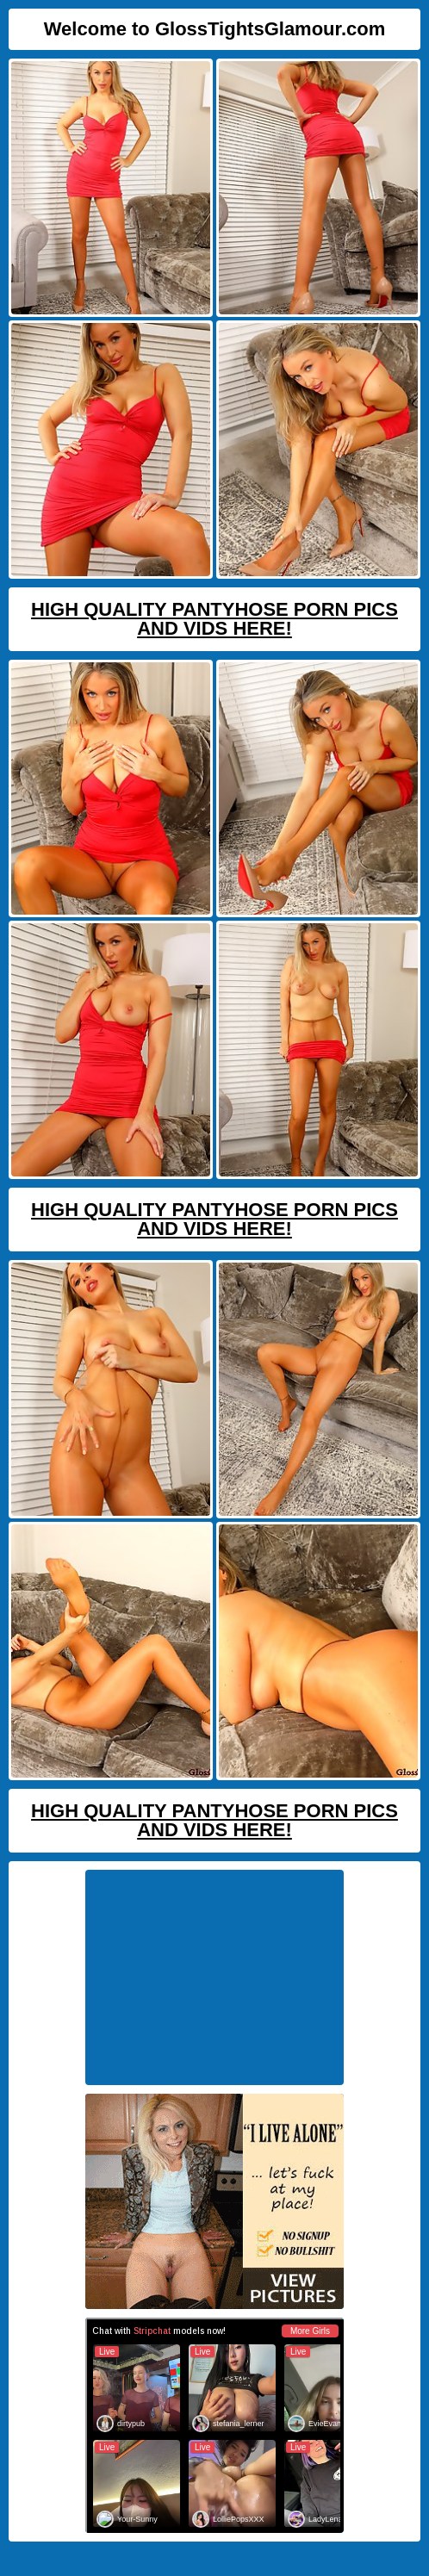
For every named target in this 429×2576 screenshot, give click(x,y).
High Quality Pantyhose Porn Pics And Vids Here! (214, 619)
